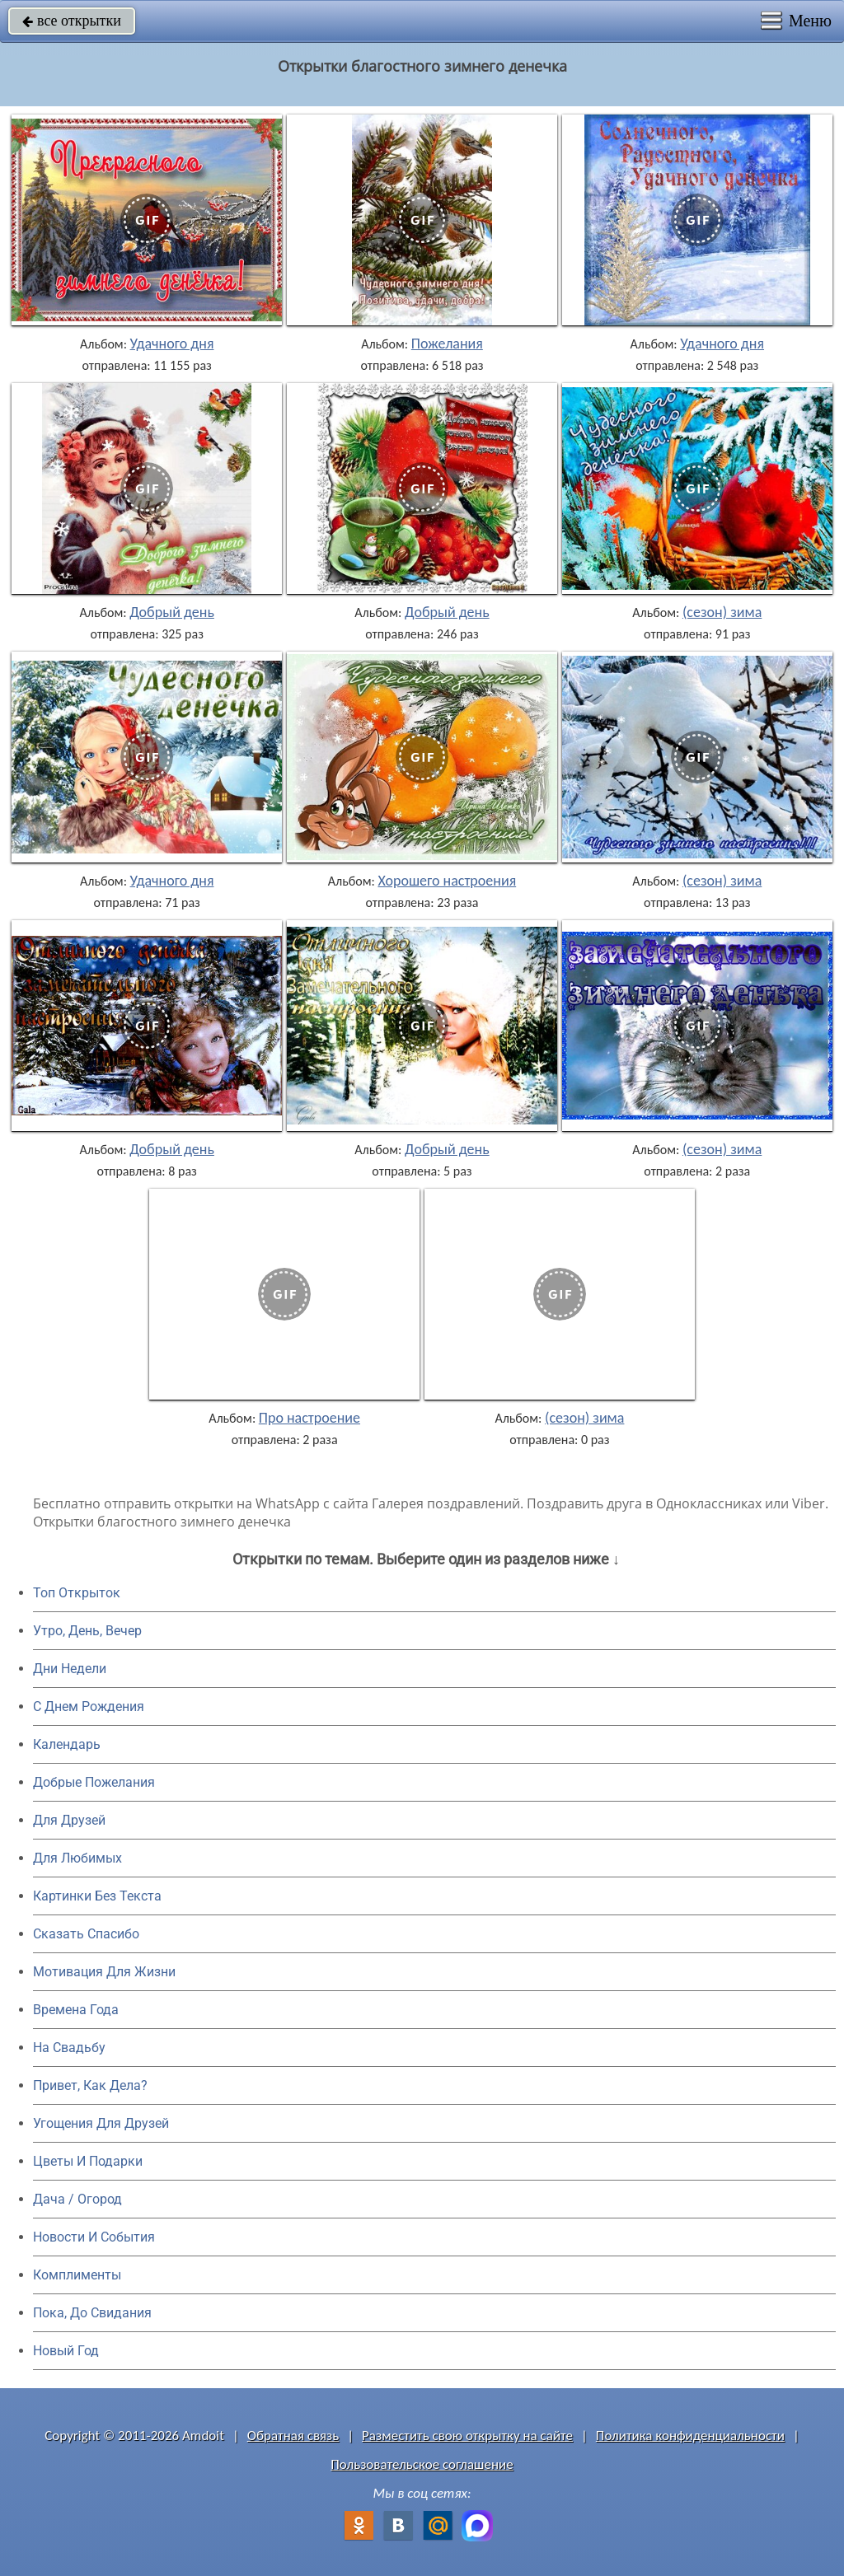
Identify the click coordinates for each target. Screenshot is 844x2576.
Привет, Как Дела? (90, 2085)
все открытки (71, 20)
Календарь (67, 1744)
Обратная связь (293, 2435)
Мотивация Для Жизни (104, 1972)
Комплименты (77, 2275)
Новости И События (94, 2237)
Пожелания (447, 343)
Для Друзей (69, 1820)
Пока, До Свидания (92, 2313)
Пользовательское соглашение (422, 2464)
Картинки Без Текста (97, 1896)
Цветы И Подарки (88, 2161)
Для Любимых (77, 1858)
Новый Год (66, 2351)
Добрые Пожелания (94, 1782)
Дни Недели (69, 1668)
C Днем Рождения (88, 1706)
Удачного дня (172, 343)
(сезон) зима (722, 612)
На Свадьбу (69, 2047)
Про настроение (309, 1417)
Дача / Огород (77, 2199)
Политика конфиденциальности (690, 2435)
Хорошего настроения (446, 880)
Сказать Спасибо (86, 1934)
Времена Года (76, 2009)
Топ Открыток (76, 1593)
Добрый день (171, 612)
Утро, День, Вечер (87, 1631)
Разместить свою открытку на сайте (467, 2435)
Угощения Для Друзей (101, 2123)
